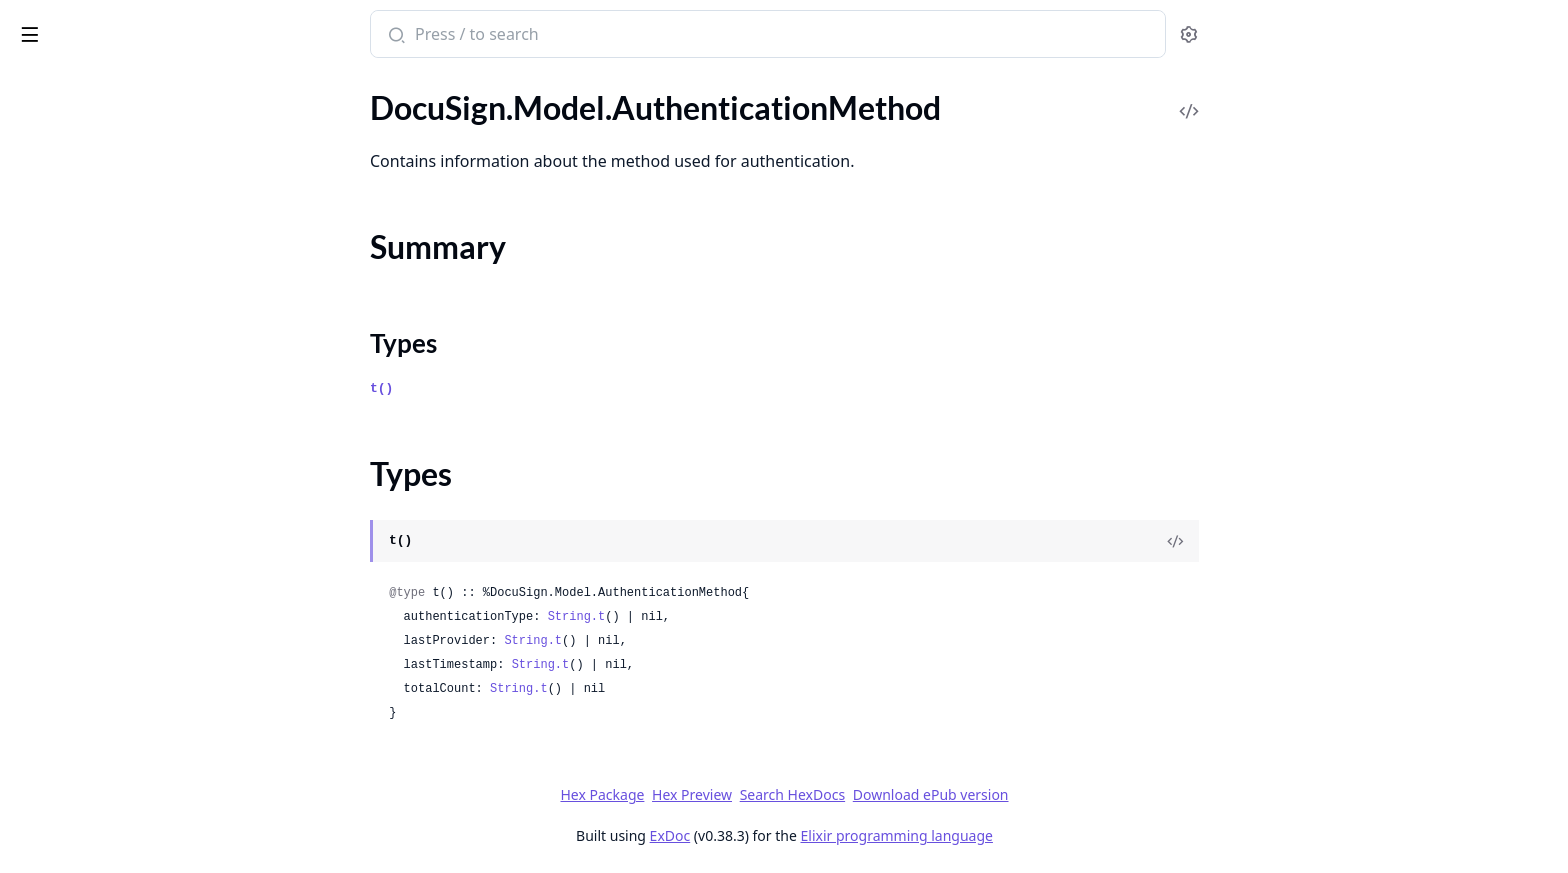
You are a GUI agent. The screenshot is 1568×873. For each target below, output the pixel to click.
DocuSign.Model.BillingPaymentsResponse (142, 792)
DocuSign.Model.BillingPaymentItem (141, 711)
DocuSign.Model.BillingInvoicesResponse (142, 630)
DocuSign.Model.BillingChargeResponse (142, 495)
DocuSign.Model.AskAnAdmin (118, 103)
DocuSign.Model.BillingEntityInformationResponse (142, 549)
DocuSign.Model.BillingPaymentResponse (142, 765)
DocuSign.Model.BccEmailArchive (130, 360)
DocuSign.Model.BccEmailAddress (132, 333)
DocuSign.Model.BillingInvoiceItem (135, 603)
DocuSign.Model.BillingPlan (109, 819)
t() (531, 388)
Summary (67, 192)
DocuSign (56, 24)
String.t (726, 617)
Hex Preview (842, 794)
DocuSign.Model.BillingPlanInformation (142, 846)
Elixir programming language (1046, 835)
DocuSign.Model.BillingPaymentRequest (142, 738)
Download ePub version (1080, 794)
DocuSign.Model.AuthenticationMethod (142, 157)
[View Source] (1325, 541)
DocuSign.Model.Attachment (114, 130)
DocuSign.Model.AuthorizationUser (137, 279)
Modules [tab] (128, 85)
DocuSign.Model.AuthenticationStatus (142, 252)
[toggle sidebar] (273, 31)
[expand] (280, 107)
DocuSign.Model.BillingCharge (119, 468)
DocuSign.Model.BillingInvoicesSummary (142, 657)
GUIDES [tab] (40, 85)
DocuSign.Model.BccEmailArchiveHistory (142, 387)
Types (55, 216)
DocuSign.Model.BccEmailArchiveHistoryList (142, 414)
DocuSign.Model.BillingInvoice (119, 576)
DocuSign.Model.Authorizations (124, 306)
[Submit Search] (544, 36)
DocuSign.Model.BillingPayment (125, 684)
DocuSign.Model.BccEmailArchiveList (142, 441)
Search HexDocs (941, 795)
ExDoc (819, 835)
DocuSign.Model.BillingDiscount (125, 522)
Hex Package (752, 794)
